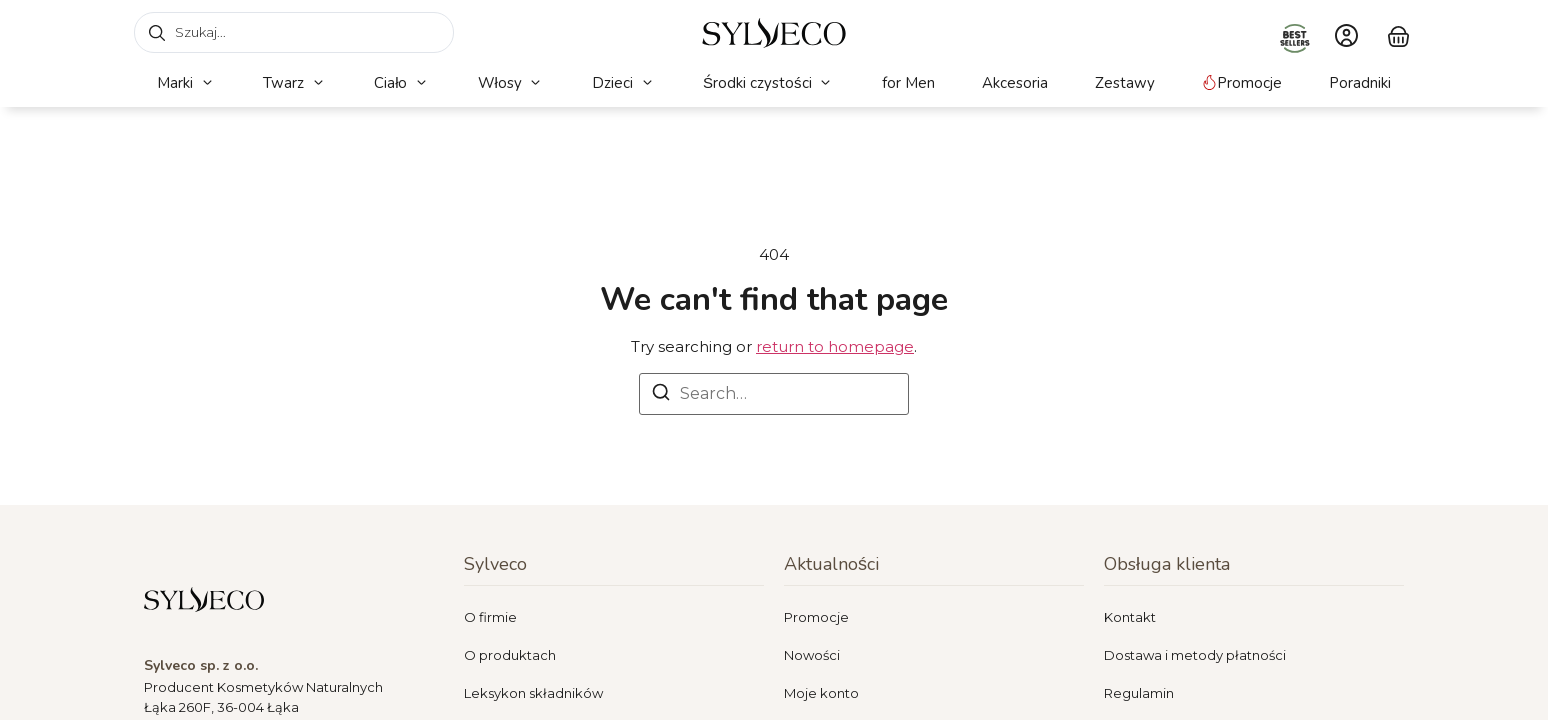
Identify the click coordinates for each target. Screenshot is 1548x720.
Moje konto (821, 693)
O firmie (490, 617)
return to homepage (835, 346)
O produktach (510, 655)
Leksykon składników (533, 693)
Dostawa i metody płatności (1195, 655)
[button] (186, 83)
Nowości (812, 655)
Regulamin (1139, 693)
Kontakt (1130, 617)
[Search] (661, 395)
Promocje (816, 617)
